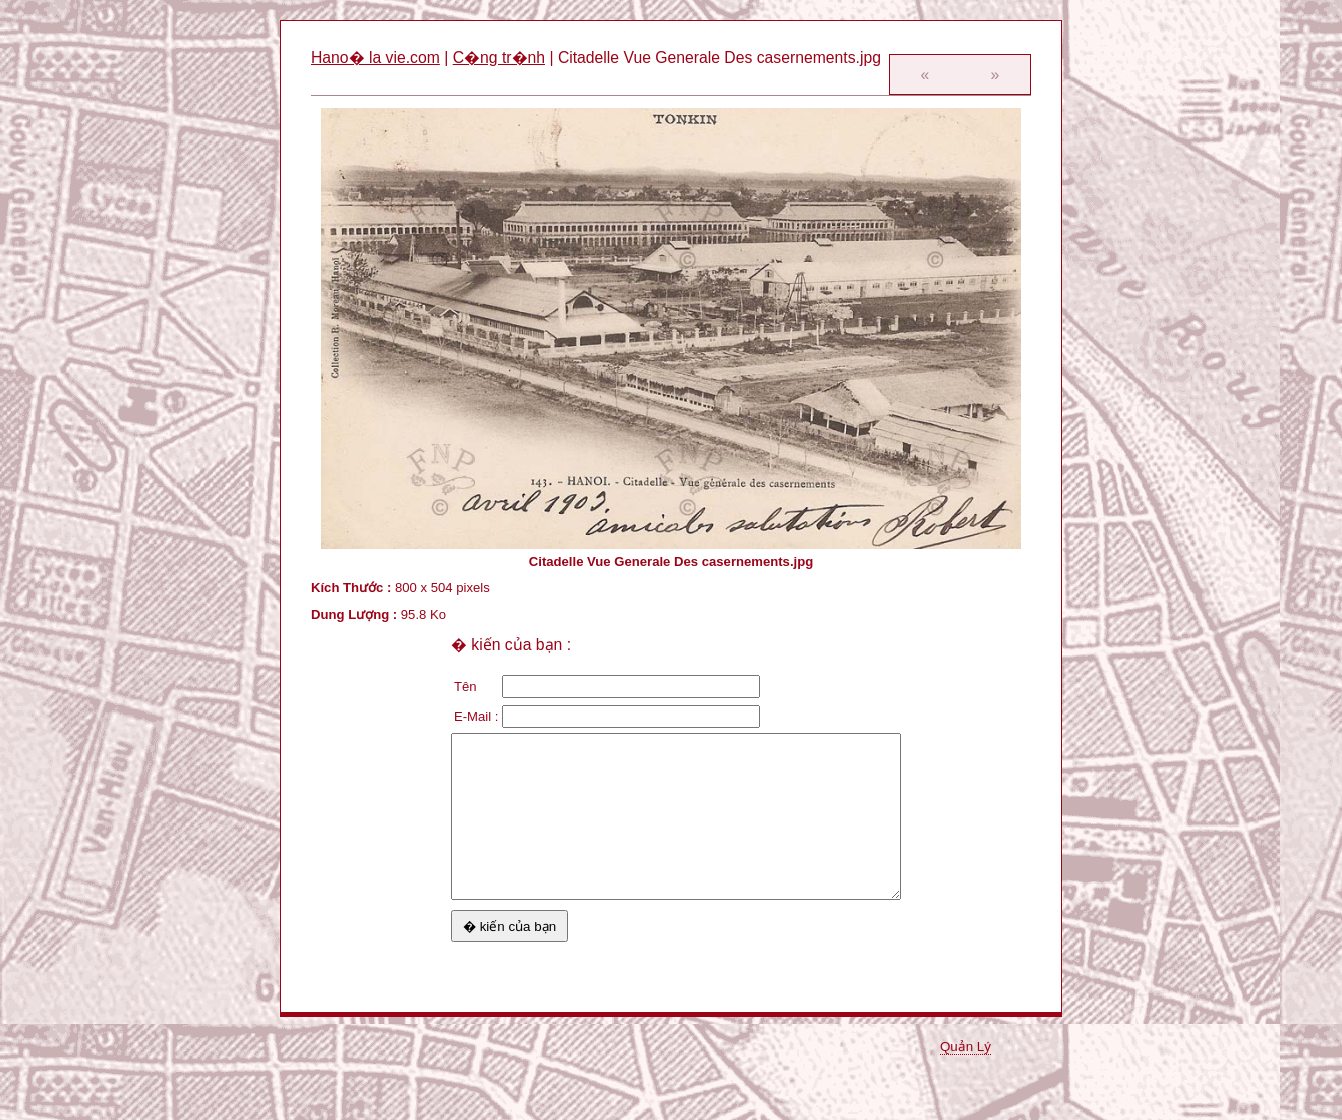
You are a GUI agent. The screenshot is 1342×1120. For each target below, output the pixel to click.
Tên (465, 686)
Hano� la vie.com (375, 57)
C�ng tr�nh (499, 57)
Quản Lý (965, 1046)
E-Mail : (476, 716)
